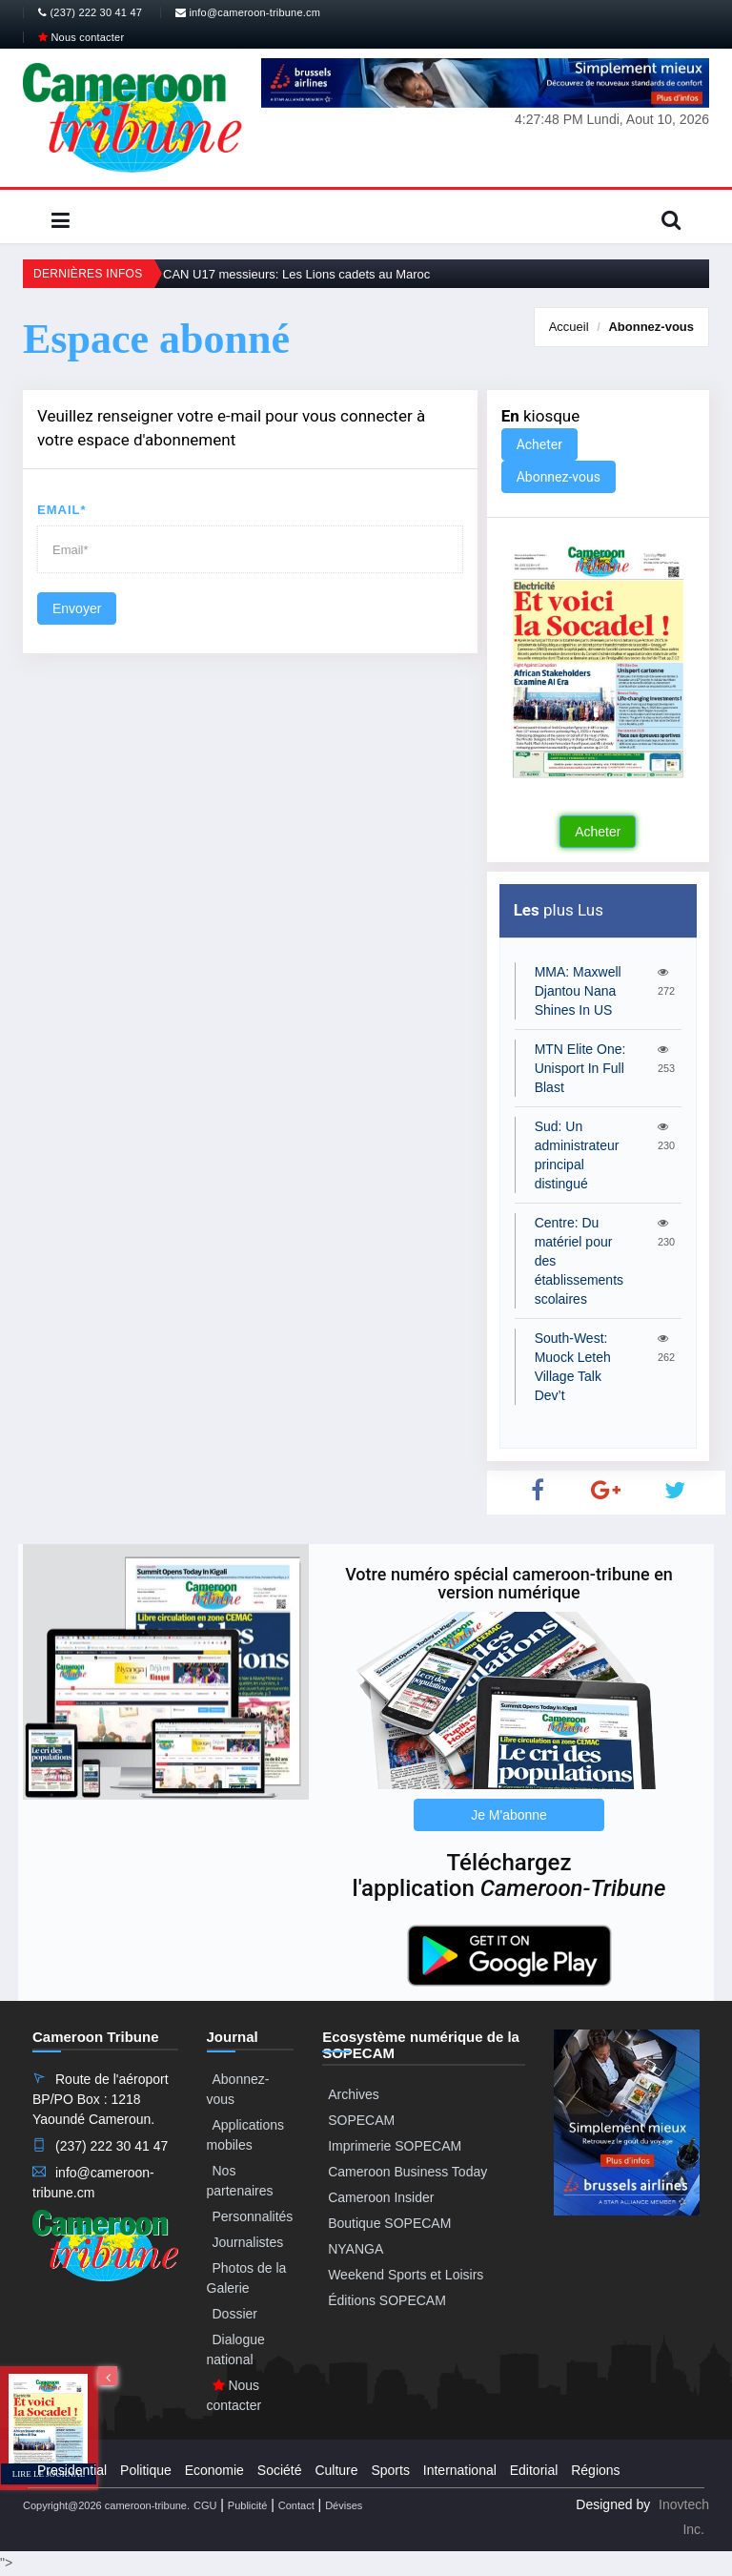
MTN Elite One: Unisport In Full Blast (580, 1068)
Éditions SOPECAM (387, 2300)
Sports (390, 2470)
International (460, 2470)
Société (279, 2470)
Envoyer (76, 608)
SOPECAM (361, 2120)
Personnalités (253, 2216)
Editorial (534, 2470)
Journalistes (248, 2242)
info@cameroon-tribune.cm (247, 12)
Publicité (248, 2505)
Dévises (343, 2505)
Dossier (235, 2313)
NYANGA (355, 2249)
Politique (146, 2470)
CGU (204, 2505)
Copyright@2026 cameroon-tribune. (106, 2505)
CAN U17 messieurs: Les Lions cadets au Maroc (296, 274)
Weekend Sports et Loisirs (405, 2274)
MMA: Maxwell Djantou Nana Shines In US (578, 991)
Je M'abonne (509, 1815)
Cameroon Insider (381, 2197)
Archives (353, 2094)
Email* (62, 510)
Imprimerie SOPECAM (394, 2146)
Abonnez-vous (651, 326)
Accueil (569, 326)
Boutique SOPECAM (389, 2223)
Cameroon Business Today (407, 2171)
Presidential (72, 2470)
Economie (214, 2470)
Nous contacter (81, 37)
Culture (336, 2470)
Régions (595, 2470)
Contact (296, 2505)
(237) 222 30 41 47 (90, 12)
